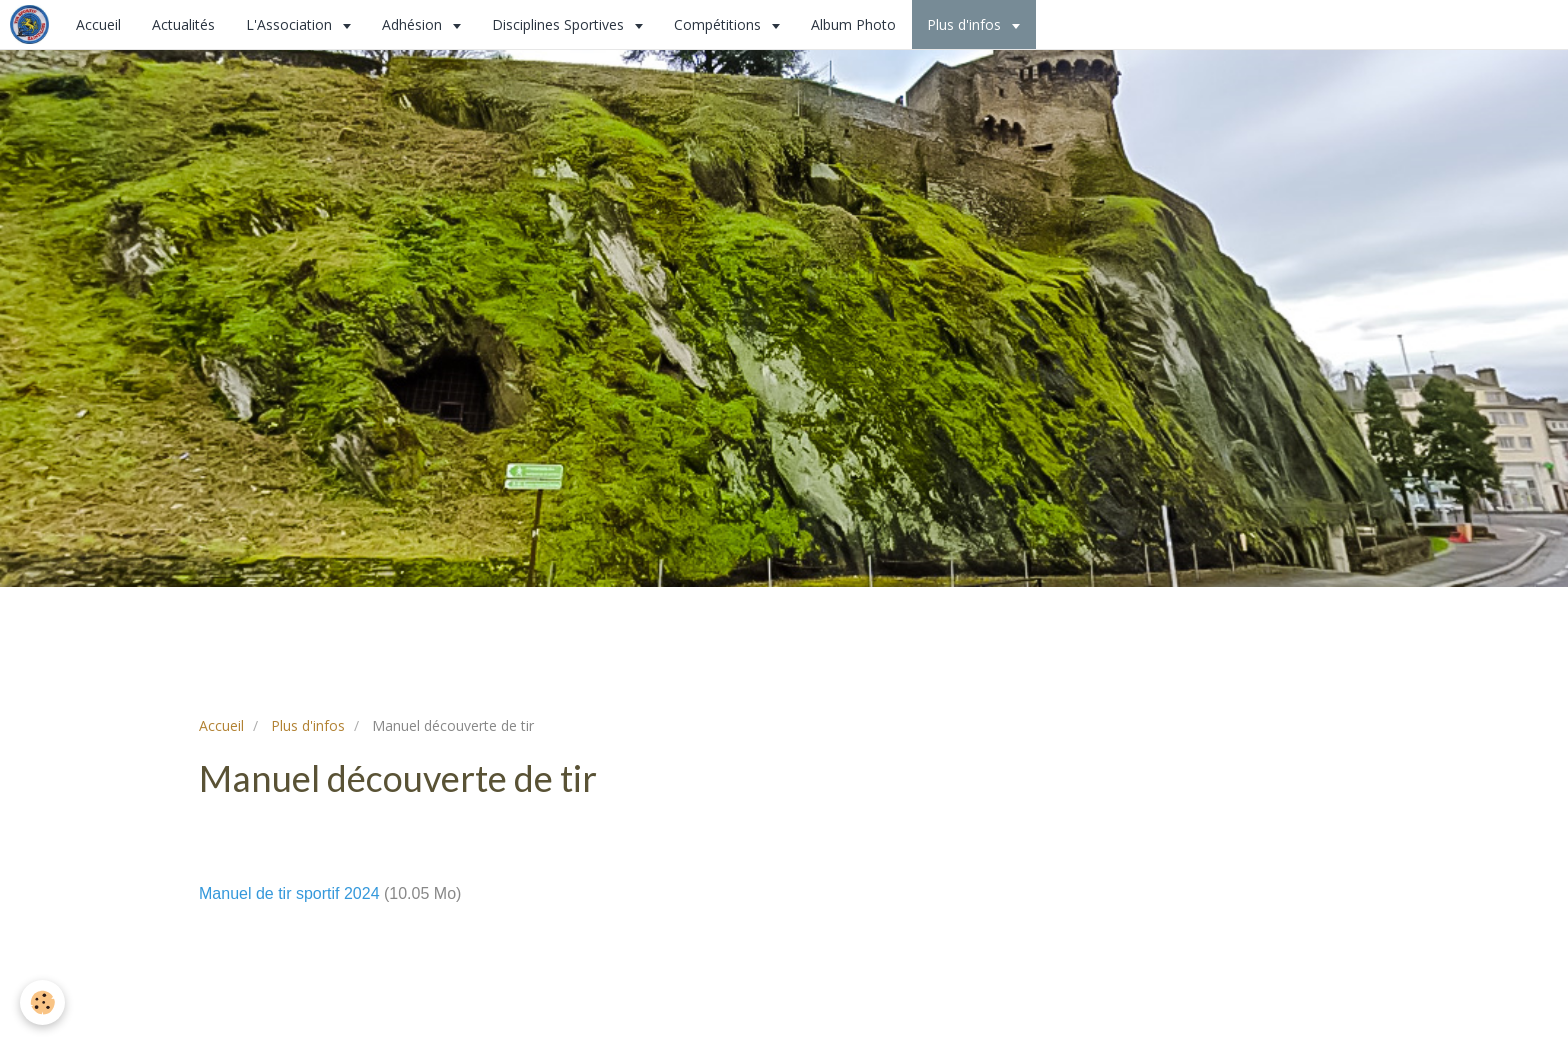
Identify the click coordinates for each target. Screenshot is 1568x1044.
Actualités (183, 24)
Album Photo (853, 24)
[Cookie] (42, 1002)
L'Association (291, 24)
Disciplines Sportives (560, 24)
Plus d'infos (966, 24)
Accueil (98, 24)
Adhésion (414, 24)
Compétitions (719, 24)
